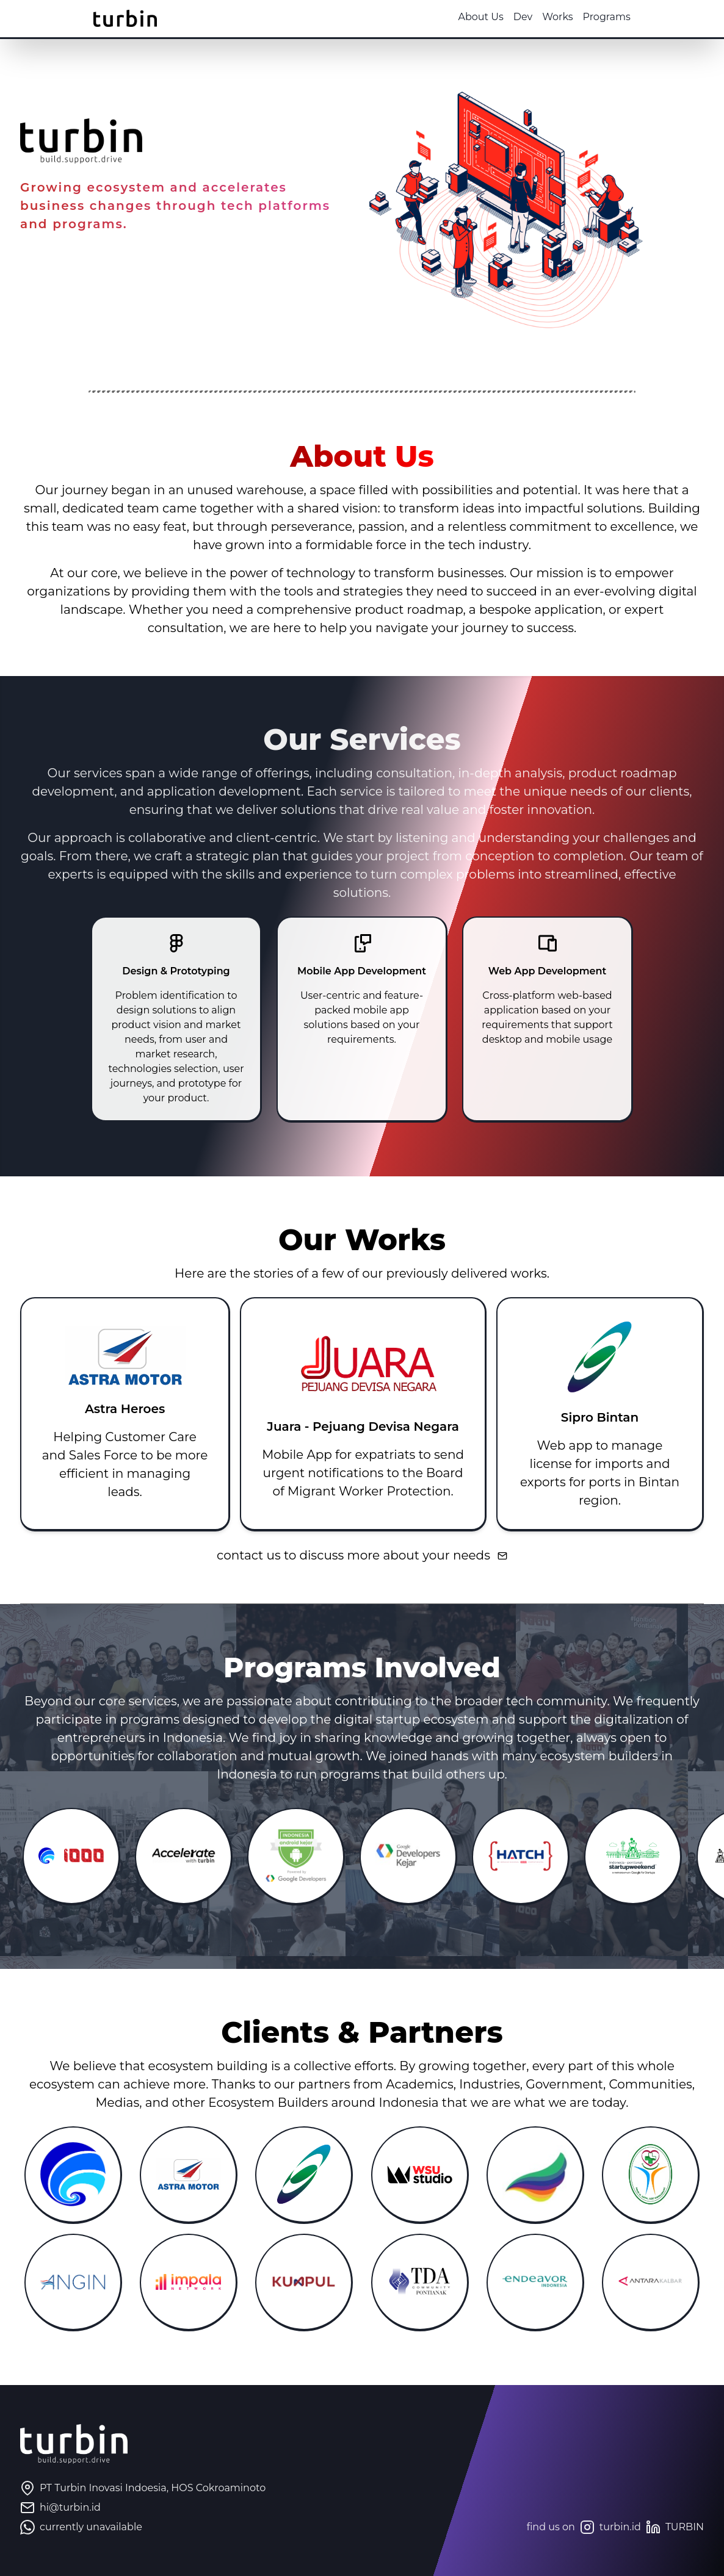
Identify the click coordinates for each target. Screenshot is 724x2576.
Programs (583, 17)
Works (533, 17)
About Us (457, 17)
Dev (499, 17)
